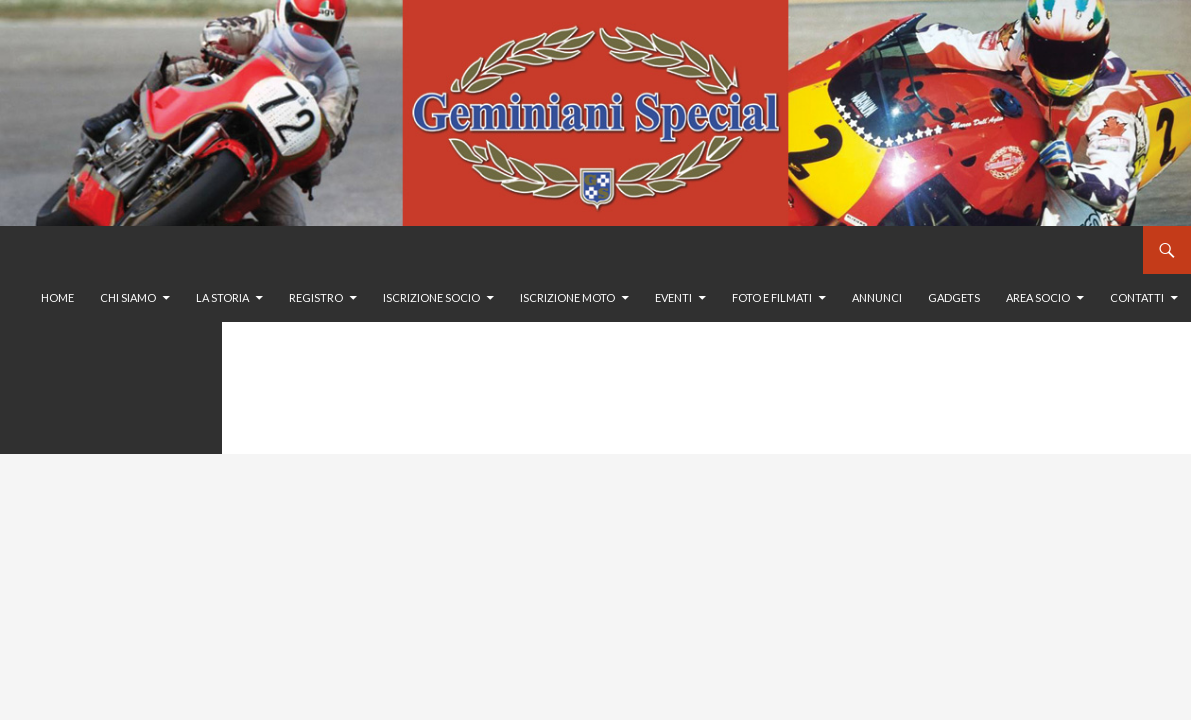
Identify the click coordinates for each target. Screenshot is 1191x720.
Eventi (673, 297)
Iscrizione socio (431, 297)
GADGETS (954, 297)
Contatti (1137, 297)
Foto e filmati (772, 297)
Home (57, 297)
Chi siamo (128, 297)
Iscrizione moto (567, 297)
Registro (316, 297)
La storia (222, 297)
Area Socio (1038, 297)
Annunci (877, 297)
